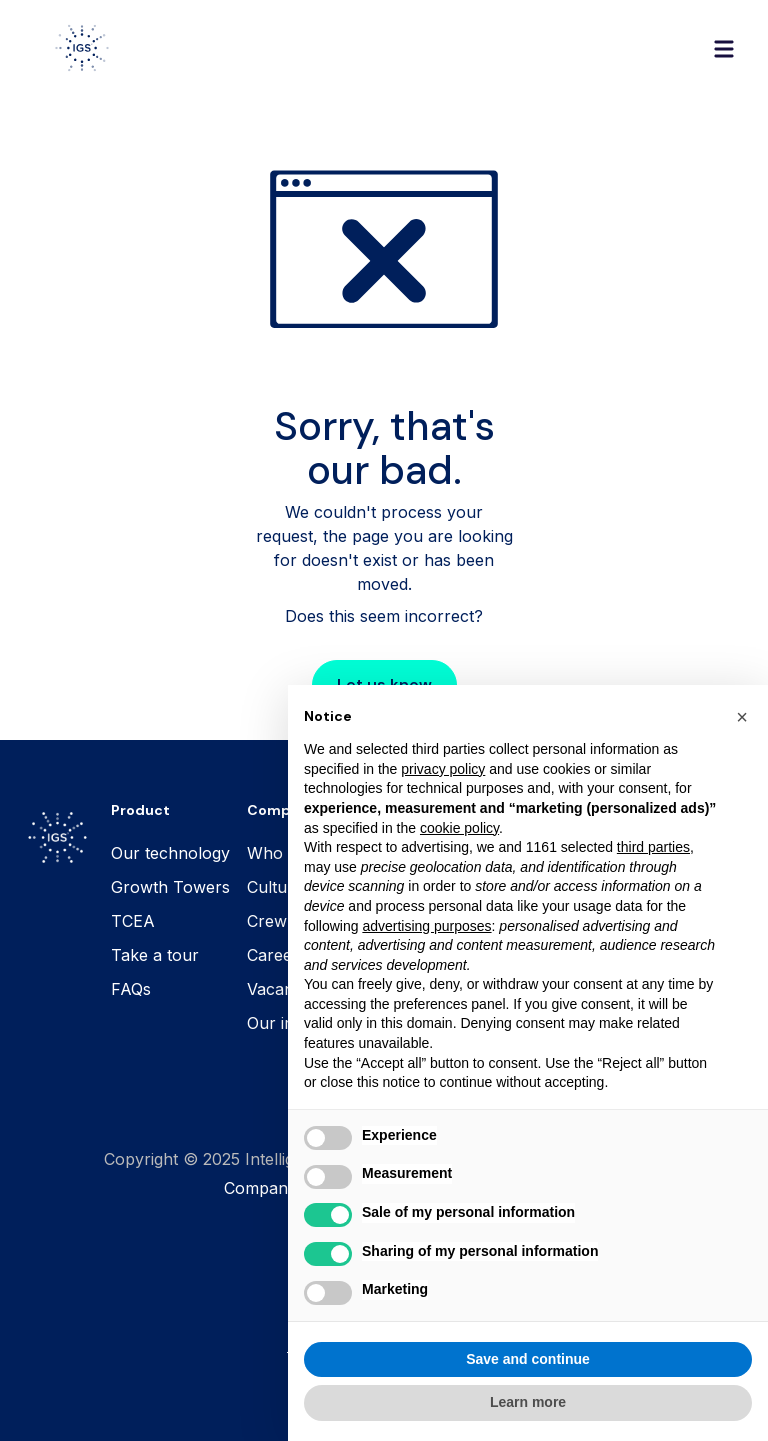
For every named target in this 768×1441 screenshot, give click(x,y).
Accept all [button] (642, 1396)
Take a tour (155, 955)
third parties (653, 885)
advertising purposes (426, 963)
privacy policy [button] (443, 806)
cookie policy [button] (459, 865)
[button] (724, 48)
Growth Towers (170, 887)
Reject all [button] (413, 1396)
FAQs (131, 989)
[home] (82, 48)
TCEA (133, 921)
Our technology (170, 853)
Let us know (384, 684)
